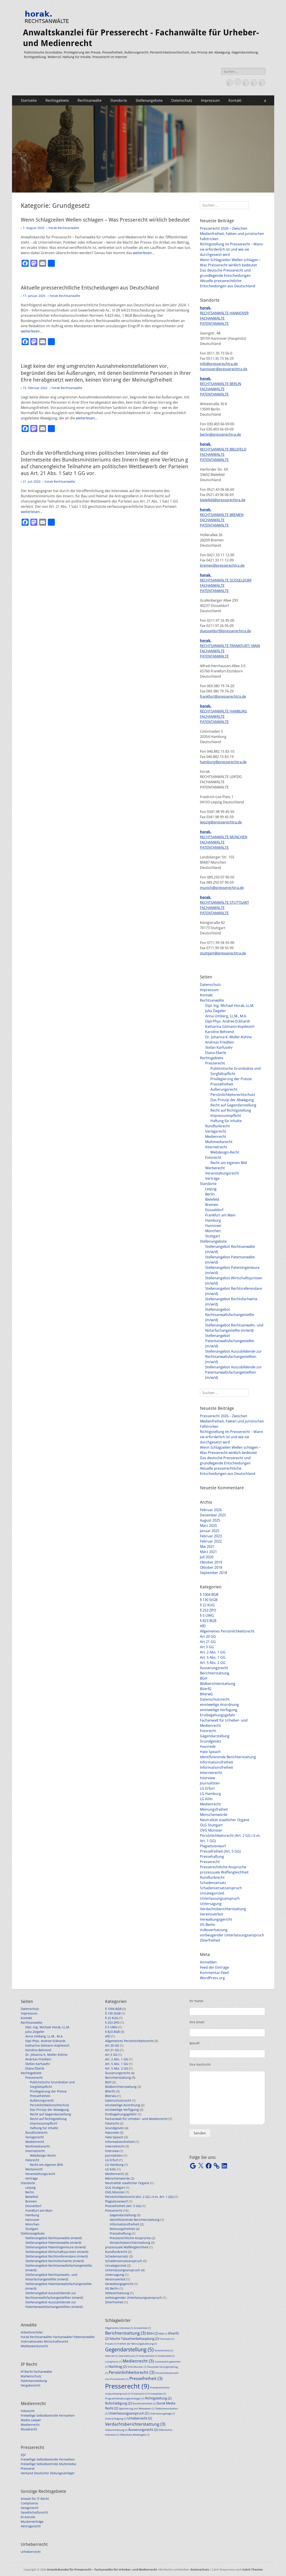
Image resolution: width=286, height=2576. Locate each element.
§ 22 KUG (207, 1605)
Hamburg (213, 1220)
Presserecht (215, 1063)
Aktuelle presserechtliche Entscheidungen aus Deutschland (90, 288)
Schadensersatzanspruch (221, 1888)
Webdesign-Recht (224, 1152)
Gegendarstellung (214, 1736)
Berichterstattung (214, 1673)
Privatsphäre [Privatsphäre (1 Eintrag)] (157, 2393)
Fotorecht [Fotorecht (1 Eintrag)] (167, 2338)
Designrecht (29, 2508)
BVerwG (206, 1694)
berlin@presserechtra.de (220, 434)
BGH (203, 1678)
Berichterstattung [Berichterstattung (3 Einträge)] (125, 2333)
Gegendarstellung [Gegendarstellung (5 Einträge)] (129, 2349)
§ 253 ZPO (208, 1610)
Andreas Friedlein (219, 1042)
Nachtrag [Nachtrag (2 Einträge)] (118, 2366)
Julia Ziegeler (215, 1010)
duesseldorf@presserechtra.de (225, 631)
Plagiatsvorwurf (213, 1846)
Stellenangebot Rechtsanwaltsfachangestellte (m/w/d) (229, 1314)
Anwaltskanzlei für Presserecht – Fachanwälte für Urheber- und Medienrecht (102, 2569)
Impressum (210, 100)
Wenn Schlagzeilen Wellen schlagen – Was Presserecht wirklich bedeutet (105, 220)
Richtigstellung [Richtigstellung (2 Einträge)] (158, 2398)
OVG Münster (211, 1830)
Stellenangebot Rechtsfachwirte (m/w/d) (54, 2261)
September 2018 (213, 1572)
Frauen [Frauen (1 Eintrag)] (110, 2343)
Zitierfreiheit (210, 1940)
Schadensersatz (213, 1882)
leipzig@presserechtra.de (221, 822)
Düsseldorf (214, 1209)
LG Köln (206, 1798)
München (213, 1230)
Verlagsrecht (215, 1131)
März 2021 (208, 1551)
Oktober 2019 (211, 1562)
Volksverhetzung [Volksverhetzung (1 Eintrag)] (116, 2429)
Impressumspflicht (225, 1115)
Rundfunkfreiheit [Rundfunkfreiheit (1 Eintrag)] (144, 2403)
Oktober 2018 (211, 1567)
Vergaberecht (30, 2385)
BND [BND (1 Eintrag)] (163, 2333)
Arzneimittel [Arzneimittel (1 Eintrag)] (142, 2328)
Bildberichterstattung (217, 1683)
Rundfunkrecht (217, 1126)
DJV (23, 2455)
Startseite (29, 100)
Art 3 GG (207, 1646)
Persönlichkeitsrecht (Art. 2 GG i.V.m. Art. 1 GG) (139, 2197)
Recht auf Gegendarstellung (233, 1105)
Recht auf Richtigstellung (230, 1110)
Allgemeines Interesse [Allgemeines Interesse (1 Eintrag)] (119, 2328)
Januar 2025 (209, 1530)
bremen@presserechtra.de (222, 565)
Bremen (211, 1204)
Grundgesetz (210, 1741)
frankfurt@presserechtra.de (223, 696)
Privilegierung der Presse (231, 1078)
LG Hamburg (210, 1793)
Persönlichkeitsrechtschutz (232, 1094)
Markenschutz (31, 2376)
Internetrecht (216, 1147)
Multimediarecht (218, 1141)
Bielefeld (212, 1199)
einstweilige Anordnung (219, 1704)
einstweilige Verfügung (218, 1709)
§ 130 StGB (208, 1599)
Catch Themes (252, 2569)
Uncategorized (212, 1893)
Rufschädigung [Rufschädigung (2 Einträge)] (118, 2403)
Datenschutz (181, 100)
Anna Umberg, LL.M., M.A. (226, 1016)
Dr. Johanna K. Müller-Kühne (228, 1037)
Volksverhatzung (213, 1929)
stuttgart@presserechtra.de (223, 953)
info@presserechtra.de (219, 363)
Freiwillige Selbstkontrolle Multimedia (48, 2464)
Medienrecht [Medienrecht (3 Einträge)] (138, 2361)
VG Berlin (207, 1924)
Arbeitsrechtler (32, 2332)
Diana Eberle (215, 1052)
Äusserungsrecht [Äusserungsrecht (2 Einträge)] (143, 2429)
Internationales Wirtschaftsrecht (44, 2341)
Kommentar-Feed (214, 1972)
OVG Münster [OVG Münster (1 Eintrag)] (137, 2366)
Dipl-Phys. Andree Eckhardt (227, 1021)
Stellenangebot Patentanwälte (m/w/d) (53, 2242)
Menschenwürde (213, 1814)
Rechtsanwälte (90, 100)
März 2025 (208, 1525)
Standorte (118, 100)
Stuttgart (212, 1236)
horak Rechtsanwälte (64, 228)
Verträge (212, 1178)
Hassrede (208, 1746)
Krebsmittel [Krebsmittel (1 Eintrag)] (166, 2355)
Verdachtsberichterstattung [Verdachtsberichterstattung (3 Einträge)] (135, 2424)
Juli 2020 (206, 1557)
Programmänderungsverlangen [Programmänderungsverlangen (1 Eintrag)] (124, 2398)
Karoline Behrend (219, 1031)
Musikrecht (29, 2429)
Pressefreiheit (221, 1084)
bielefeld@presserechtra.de (222, 500)
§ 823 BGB (208, 1620)
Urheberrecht (31, 2552)
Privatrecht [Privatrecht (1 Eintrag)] (139, 2393)
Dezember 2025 (213, 1515)
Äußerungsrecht (223, 1089)
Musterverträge (32, 2521)
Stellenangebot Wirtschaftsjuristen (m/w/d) (56, 2252)
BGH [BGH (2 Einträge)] (152, 2333)
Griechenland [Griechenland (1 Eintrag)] (163, 2350)
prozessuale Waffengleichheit (224, 1872)
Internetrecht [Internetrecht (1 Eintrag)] (148, 2355)
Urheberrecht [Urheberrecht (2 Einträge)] (139, 2418)
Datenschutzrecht (215, 1699)
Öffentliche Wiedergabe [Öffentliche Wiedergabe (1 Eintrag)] (134, 2434)
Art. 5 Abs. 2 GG (212, 1662)
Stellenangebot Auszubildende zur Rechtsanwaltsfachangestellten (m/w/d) (233, 1356)
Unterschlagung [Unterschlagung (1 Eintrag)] (115, 2418)
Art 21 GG (208, 1641)
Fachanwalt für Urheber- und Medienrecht (136, 2119)
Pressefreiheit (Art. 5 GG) (220, 1851)
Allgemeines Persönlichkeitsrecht (227, 1631)
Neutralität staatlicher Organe (224, 1819)
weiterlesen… (143, 252)
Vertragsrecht (31, 2526)
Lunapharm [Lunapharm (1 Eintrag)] (113, 2361)
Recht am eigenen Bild (228, 1162)
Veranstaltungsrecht (222, 1173)
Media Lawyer (31, 2420)
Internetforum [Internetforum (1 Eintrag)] (128, 2355)
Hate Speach (210, 1751)
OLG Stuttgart (211, 1825)
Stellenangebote (149, 100)
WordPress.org (212, 1977)
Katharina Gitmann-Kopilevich (230, 1026)
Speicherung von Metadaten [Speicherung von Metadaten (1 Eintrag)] (136, 2408)
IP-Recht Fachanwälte (36, 2371)
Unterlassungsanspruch (220, 1898)
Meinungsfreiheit (214, 1809)
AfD (203, 1626)
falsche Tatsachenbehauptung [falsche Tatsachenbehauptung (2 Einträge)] (134, 2338)
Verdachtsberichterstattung (223, 1908)
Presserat (28, 2468)
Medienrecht (215, 1136)
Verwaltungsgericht (216, 1919)
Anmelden (208, 1962)
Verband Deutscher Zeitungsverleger (48, 2473)
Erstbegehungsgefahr (218, 1715)
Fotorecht (213, 1157)
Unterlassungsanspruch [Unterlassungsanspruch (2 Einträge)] (129, 2413)
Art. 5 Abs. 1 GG (212, 1657)
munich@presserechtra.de (222, 887)
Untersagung (211, 1903)
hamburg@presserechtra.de (223, 761)
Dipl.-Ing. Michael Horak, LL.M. (229, 1005)
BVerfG (205, 1688)
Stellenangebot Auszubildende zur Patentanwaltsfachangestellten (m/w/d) (233, 1372)
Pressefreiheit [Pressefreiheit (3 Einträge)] (146, 2378)
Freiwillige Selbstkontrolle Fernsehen (48, 2415)
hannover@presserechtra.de (223, 369)
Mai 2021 (207, 1546)
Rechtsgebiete (57, 100)
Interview (207, 1777)
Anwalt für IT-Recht (35, 2499)
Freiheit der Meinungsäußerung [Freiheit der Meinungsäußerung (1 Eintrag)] (137, 2343)
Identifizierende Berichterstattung (228, 1757)
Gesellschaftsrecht (34, 2512)
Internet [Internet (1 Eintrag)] (111, 2355)
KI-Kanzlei (28, 2517)
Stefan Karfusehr (219, 1047)
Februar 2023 (211, 1536)
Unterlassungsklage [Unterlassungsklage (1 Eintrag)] (162, 2413)
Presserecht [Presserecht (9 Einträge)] (127, 2386)
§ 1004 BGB (209, 1594)
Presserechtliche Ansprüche (223, 1867)
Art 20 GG (208, 1636)
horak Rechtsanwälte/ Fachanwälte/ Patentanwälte (58, 2337)
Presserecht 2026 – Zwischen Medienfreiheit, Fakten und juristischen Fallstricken (232, 233)
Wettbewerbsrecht (34, 2346)
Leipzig (211, 1188)
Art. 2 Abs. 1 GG (212, 1652)
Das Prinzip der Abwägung (232, 1099)
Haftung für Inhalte (226, 1120)
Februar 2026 (211, 1509)
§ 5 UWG (207, 1615)
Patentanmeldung (34, 2381)
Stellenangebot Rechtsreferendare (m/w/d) (56, 2256)
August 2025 (210, 1520)
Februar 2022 (211, 1541)
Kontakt (235, 100)
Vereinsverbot (211, 1914)
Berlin (210, 1194)
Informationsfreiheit (216, 1762)
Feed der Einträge (214, 1967)
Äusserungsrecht (214, 1667)
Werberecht (215, 1168)
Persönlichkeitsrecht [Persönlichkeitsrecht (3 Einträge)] (131, 2372)
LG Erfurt (207, 1788)
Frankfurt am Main (220, 1215)
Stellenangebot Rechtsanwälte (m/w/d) (53, 2238)
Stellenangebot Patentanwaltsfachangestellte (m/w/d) (229, 1340)
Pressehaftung (212, 1856)
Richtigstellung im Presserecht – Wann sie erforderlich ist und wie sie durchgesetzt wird (231, 249)
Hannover (213, 1225)
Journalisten (210, 1783)
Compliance (29, 2503)
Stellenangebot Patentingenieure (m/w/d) (55, 2247)
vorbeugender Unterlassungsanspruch (232, 1935)
